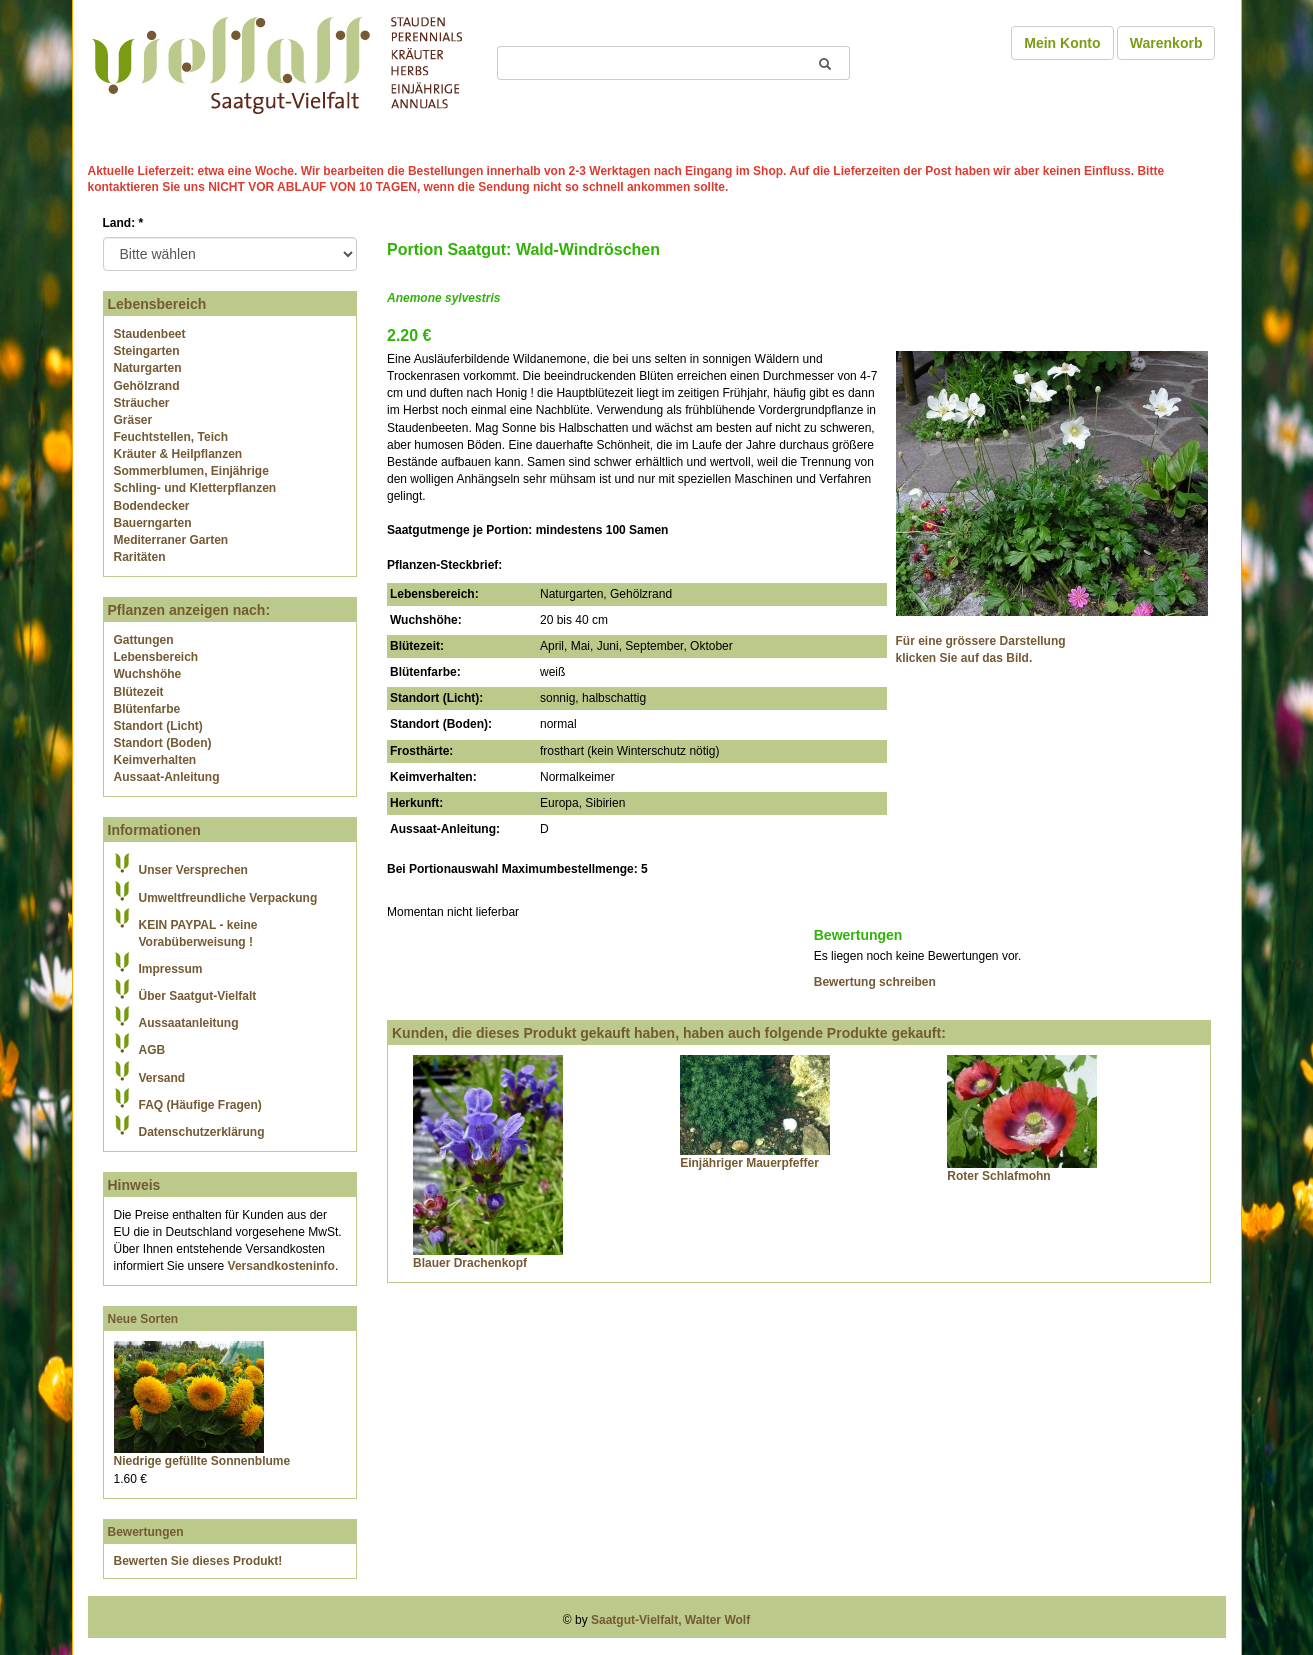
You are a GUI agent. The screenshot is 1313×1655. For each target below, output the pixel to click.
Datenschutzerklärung (202, 1132)
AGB (152, 1050)
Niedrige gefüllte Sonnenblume (202, 1461)
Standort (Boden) (163, 743)
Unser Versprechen (193, 870)
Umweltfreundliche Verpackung (228, 898)
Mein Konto (1062, 43)
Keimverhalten (155, 760)
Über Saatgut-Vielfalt (198, 996)
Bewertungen (146, 1532)
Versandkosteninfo (281, 1266)
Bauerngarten (153, 523)
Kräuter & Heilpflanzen (178, 454)
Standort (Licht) (158, 726)
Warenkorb (1166, 43)
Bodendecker (152, 506)
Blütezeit (139, 692)
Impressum (171, 969)
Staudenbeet (150, 334)
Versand (162, 1078)
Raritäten (140, 557)
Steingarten (147, 351)
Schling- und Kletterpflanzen (195, 488)
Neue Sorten (143, 1319)
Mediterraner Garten (171, 540)
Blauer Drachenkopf (470, 1263)
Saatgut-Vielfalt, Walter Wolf (670, 1620)
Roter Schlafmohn (998, 1176)
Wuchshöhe (148, 674)
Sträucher (142, 403)
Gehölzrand (147, 386)
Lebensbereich (156, 657)
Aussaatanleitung (189, 1023)
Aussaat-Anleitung (167, 777)
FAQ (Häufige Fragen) (200, 1105)
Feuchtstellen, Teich (171, 437)
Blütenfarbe (147, 709)
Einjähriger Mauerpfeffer (749, 1163)
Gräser (133, 420)
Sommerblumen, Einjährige (191, 471)
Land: (123, 223)
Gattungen (144, 640)
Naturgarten (148, 368)
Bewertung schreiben (875, 982)
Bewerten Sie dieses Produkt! (198, 1561)
